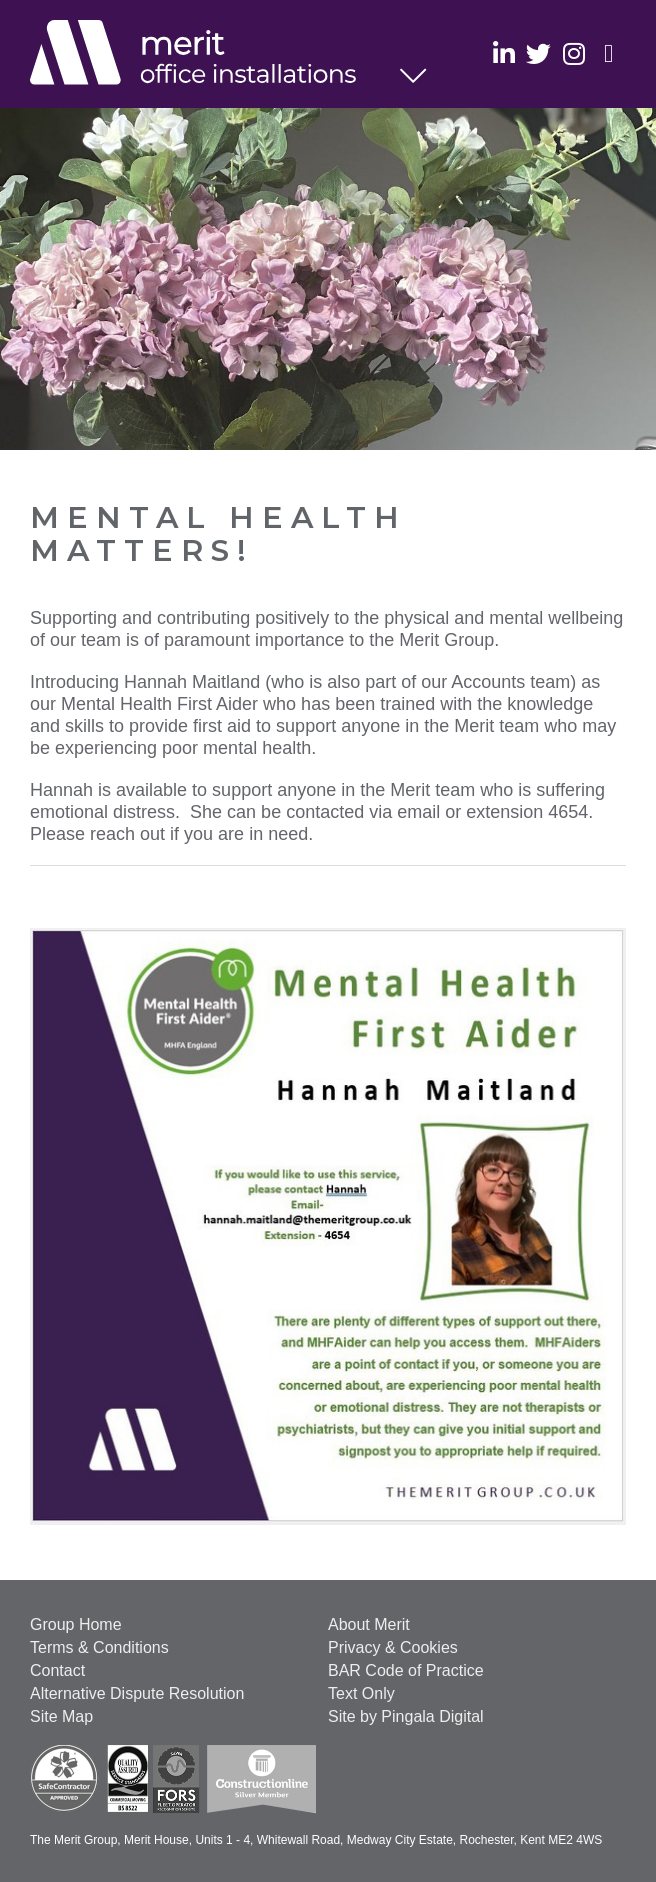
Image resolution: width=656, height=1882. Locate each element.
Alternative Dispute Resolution (137, 1693)
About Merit (369, 1624)
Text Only (361, 1693)
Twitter (538, 52)
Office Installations (215, 55)
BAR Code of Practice (406, 1670)
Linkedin (503, 52)
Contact (57, 1670)
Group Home (76, 1624)
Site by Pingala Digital (406, 1716)
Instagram (573, 52)
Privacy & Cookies (393, 1647)
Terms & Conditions (99, 1647)
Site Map (61, 1716)
